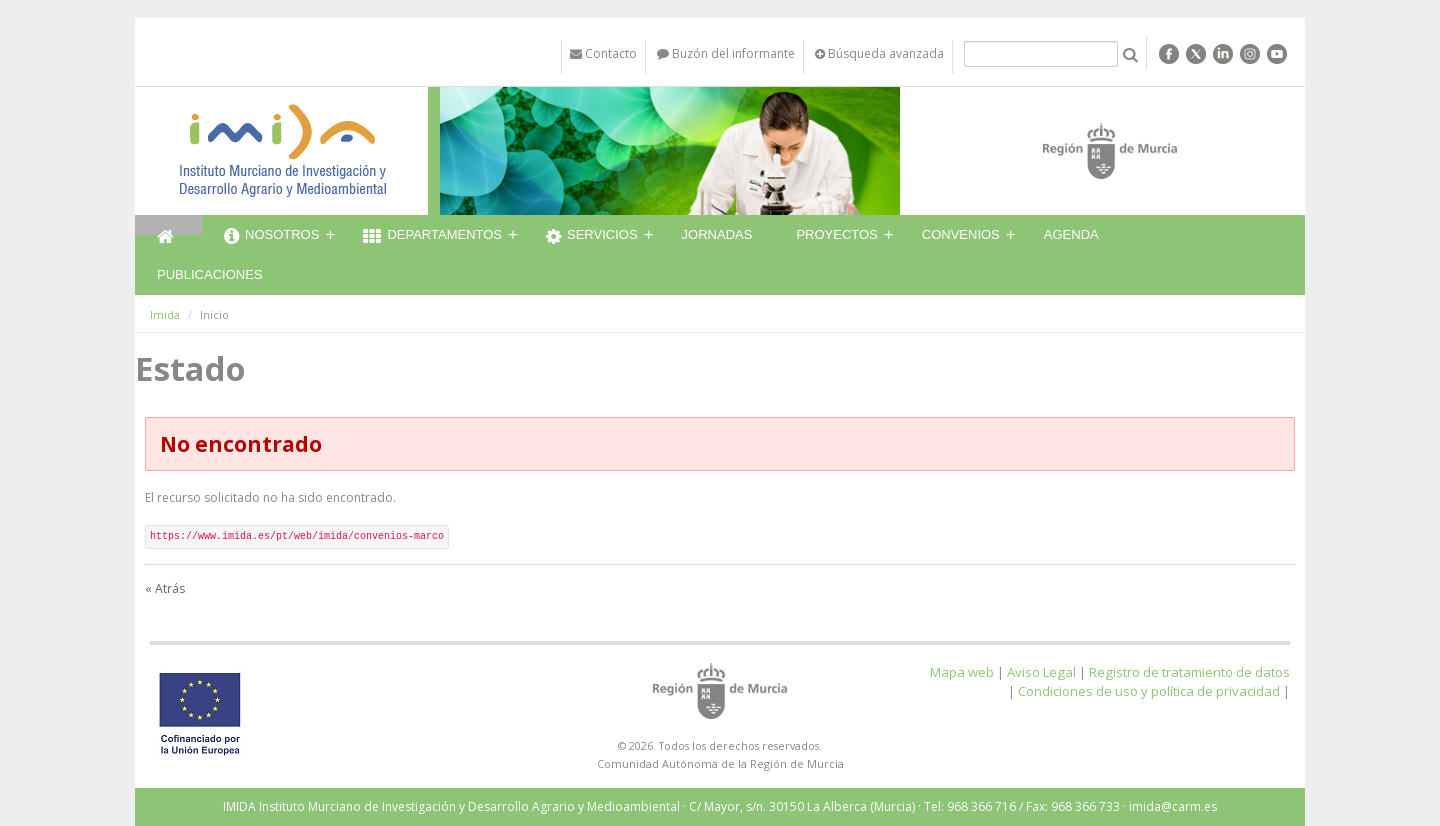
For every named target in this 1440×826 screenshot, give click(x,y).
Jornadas (717, 234)
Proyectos (836, 234)
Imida (165, 314)
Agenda (1071, 234)
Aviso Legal (1041, 672)
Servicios (592, 237)
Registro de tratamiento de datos (1189, 672)
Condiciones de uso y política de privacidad (1149, 691)
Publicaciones (209, 274)
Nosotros (271, 237)
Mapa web (962, 672)
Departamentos (432, 237)
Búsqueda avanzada (879, 53)
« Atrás (165, 588)
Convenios (961, 234)
